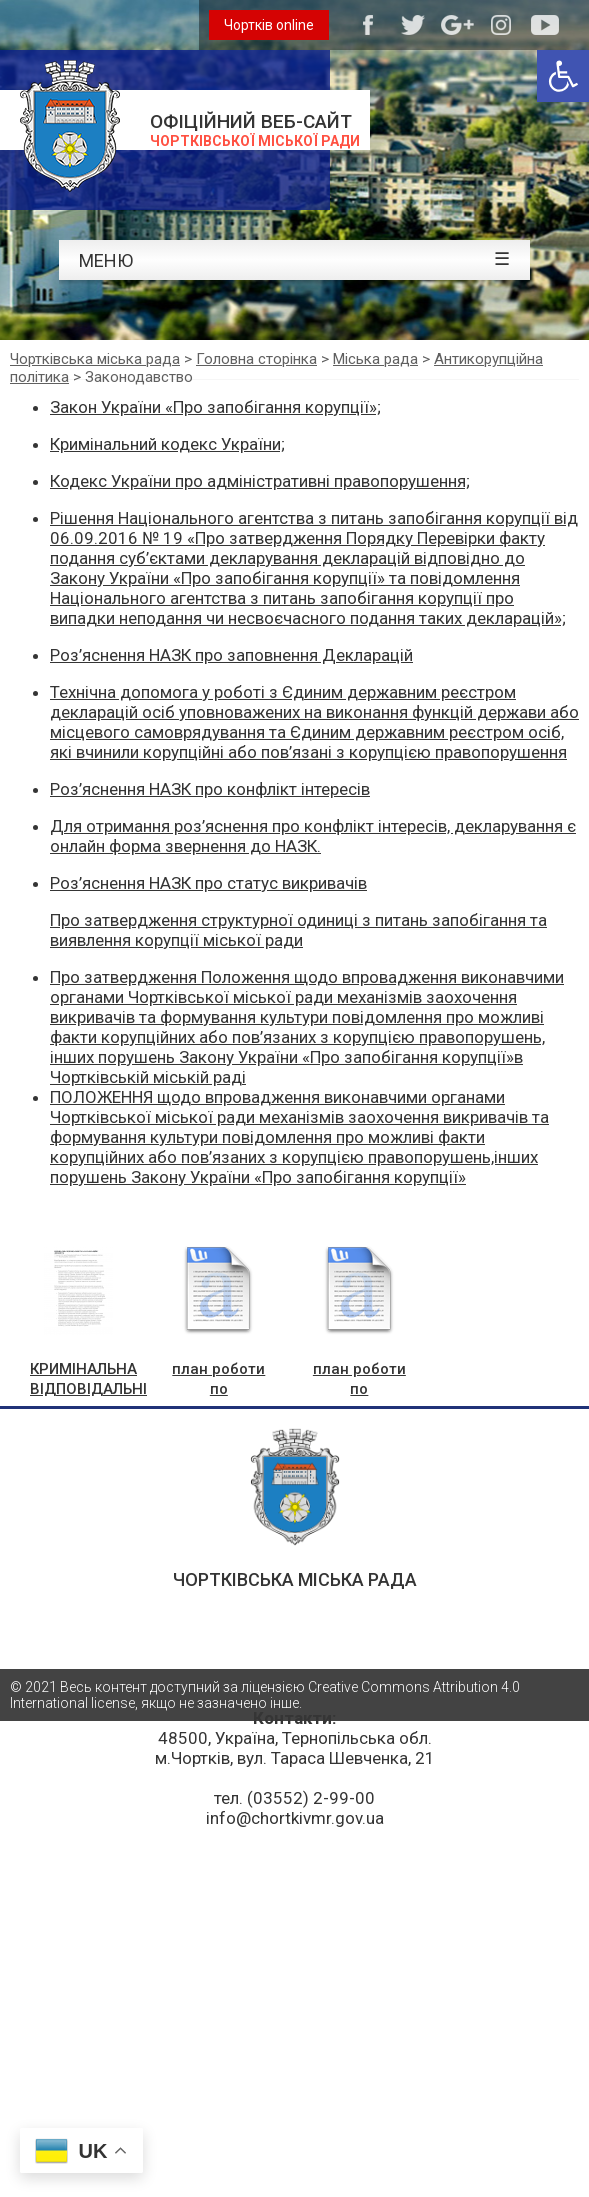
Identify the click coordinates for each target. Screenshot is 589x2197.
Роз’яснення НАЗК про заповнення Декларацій (231, 655)
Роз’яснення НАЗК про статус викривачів (208, 883)
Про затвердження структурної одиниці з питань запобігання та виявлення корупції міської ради (298, 930)
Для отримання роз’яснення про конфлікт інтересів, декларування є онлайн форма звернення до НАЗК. (313, 836)
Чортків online (269, 25)
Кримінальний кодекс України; (167, 444)
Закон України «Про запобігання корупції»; (215, 407)
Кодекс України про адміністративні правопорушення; (260, 481)
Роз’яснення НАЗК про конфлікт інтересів (210, 789)
